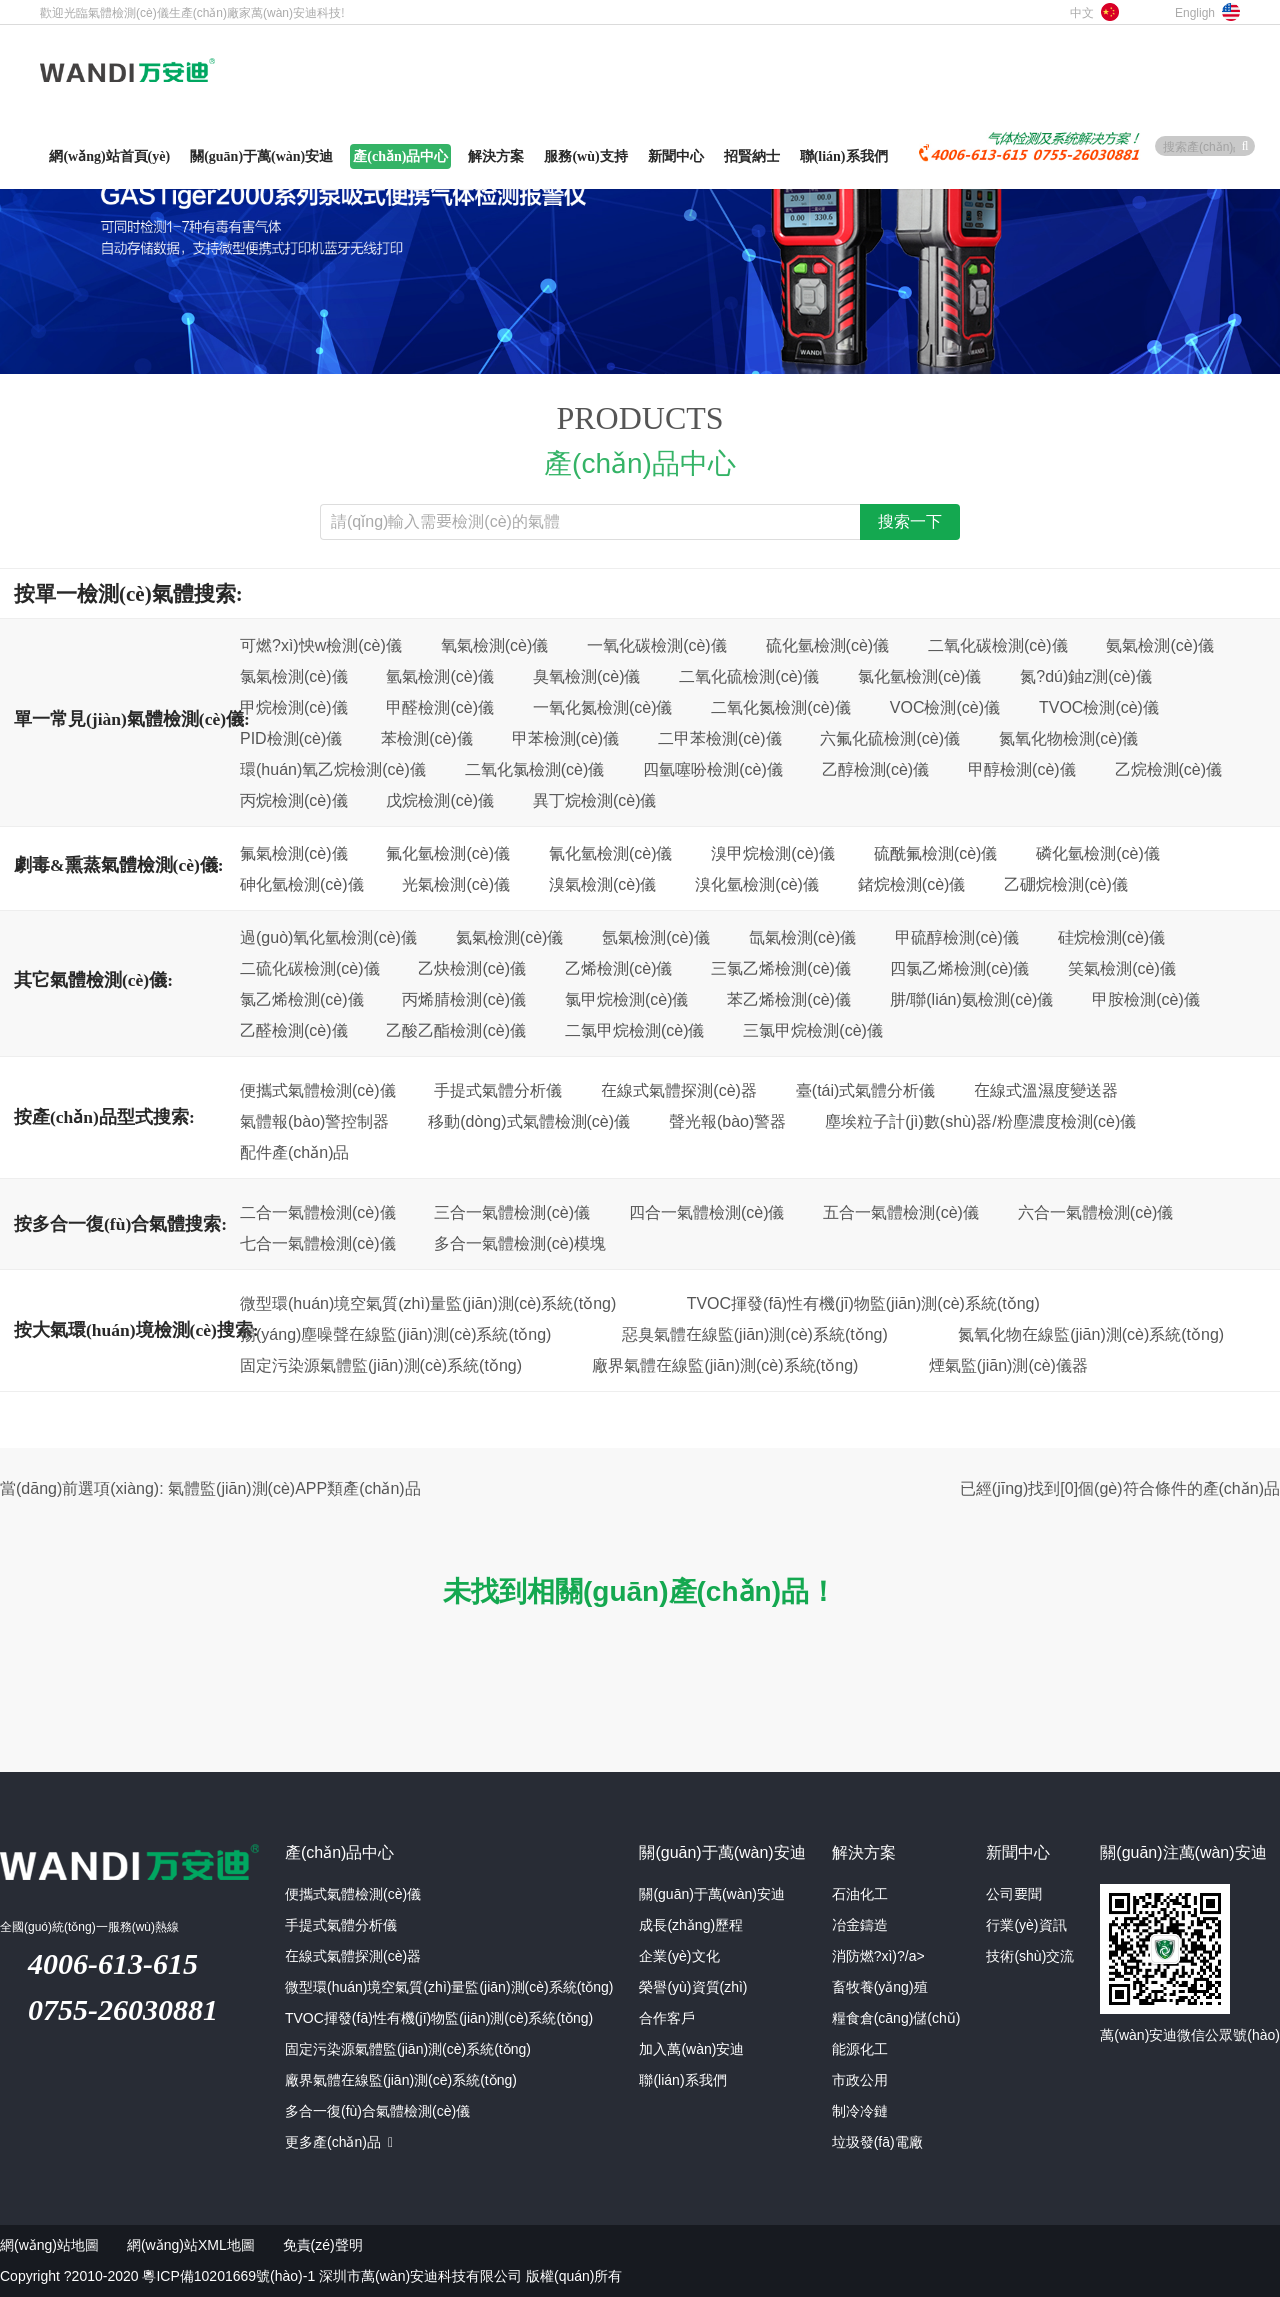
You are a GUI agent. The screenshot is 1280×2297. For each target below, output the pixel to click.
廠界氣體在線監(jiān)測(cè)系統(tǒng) (725, 1365)
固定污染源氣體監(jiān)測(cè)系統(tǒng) (381, 1365)
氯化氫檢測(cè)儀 (920, 676)
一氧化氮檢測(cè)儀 (603, 707)
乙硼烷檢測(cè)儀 (1066, 884)
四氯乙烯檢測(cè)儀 (960, 968)
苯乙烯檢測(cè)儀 (789, 999)
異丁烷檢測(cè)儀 (595, 800)
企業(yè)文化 (679, 1956)
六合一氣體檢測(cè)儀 (1096, 1212)
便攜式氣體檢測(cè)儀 (318, 1090)
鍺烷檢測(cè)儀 (912, 884)
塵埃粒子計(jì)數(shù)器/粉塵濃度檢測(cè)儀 (980, 1121)
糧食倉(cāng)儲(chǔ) (896, 2018)
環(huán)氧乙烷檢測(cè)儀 (333, 769)
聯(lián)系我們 (682, 2080)
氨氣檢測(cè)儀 (1160, 645)
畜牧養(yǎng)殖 (880, 1987)
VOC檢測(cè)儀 (945, 707)
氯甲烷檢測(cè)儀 (627, 999)
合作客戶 (667, 2018)
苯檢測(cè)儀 (427, 738)
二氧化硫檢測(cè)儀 (749, 676)
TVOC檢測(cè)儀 (1099, 707)
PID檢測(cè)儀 (291, 738)
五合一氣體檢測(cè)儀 (901, 1212)
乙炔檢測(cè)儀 (472, 968)
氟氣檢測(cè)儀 (294, 853)
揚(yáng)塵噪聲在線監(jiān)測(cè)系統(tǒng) (395, 1334)
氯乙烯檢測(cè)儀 (302, 999)
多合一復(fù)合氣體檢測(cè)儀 (377, 2111)
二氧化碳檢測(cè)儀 (998, 645)
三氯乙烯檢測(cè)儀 (781, 968)
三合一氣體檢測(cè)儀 (512, 1212)
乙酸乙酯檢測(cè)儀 (456, 1030)
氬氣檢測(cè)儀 (656, 937)
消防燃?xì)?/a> (878, 1956)
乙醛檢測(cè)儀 (294, 1030)
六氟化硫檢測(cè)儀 (890, 738)
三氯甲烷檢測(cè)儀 (813, 1030)
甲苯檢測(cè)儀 (566, 738)
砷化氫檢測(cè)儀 (302, 884)
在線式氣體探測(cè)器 (679, 1090)
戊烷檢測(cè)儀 (440, 800)
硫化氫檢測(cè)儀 (828, 645)
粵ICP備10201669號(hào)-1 (228, 2276)
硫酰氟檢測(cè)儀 (936, 853)
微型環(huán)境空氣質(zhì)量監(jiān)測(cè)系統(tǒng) (428, 1303)
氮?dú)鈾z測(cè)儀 (1086, 676)
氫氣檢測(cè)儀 (440, 676)
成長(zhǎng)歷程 (691, 1925)
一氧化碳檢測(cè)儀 (657, 645)
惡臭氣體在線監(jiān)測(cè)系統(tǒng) (755, 1334)
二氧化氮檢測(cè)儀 (781, 707)
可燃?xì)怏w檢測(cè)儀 (321, 645)
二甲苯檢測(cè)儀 (720, 738)
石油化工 (860, 1894)
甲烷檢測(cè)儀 (294, 707)
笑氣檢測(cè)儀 (1122, 968)
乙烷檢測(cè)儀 (1169, 769)
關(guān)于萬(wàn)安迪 (711, 1894)
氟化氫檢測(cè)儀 (448, 853)
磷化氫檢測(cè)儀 (1098, 853)
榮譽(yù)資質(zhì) (693, 1987)
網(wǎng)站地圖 (49, 2245)
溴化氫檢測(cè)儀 (757, 884)
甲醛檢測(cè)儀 (440, 707)
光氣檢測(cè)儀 (456, 884)
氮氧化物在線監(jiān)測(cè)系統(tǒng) (1091, 1334)
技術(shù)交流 (1030, 1956)
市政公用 (860, 2080)
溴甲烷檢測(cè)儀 (773, 853)
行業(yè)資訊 (1026, 1925)
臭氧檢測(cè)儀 (587, 676)
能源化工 (860, 2049)
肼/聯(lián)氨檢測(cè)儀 (972, 999)
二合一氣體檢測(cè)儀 (318, 1212)
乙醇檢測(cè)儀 (876, 769)
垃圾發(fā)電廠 (877, 2142)
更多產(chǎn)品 (339, 2142)
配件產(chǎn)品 (294, 1152)
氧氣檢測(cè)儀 (495, 645)
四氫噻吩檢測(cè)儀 (713, 769)
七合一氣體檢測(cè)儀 (318, 1243)
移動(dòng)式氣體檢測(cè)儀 (529, 1121)
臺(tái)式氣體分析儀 (866, 1090)
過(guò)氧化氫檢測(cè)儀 (328, 937)
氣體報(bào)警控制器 (314, 1121)
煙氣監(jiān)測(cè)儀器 (1008, 1365)
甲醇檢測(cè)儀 (1022, 769)
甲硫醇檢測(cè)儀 (957, 937)
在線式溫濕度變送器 (1046, 1090)
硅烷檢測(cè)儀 (1112, 937)
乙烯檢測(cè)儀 (619, 968)
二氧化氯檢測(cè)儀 (535, 769)
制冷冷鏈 (860, 2111)
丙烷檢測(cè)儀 (294, 800)
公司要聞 (1014, 1894)
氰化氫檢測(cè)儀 (611, 853)
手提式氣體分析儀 (498, 1090)
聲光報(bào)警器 (727, 1121)
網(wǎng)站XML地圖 (191, 2245)
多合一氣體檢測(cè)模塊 (520, 1243)
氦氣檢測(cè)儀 (510, 937)
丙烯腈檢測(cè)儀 (464, 999)
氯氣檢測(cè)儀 (294, 676)
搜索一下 (910, 522)
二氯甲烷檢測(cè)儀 (635, 1030)
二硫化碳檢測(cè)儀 (310, 968)
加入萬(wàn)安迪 (691, 2049)
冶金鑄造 (860, 1925)
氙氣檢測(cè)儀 (803, 937)
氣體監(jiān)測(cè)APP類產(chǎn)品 (294, 1488)
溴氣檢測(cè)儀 (603, 884)
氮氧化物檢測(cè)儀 (1069, 738)
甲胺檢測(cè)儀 (1146, 999)
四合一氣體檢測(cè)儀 (707, 1212)
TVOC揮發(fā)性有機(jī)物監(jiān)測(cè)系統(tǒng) (863, 1303)
